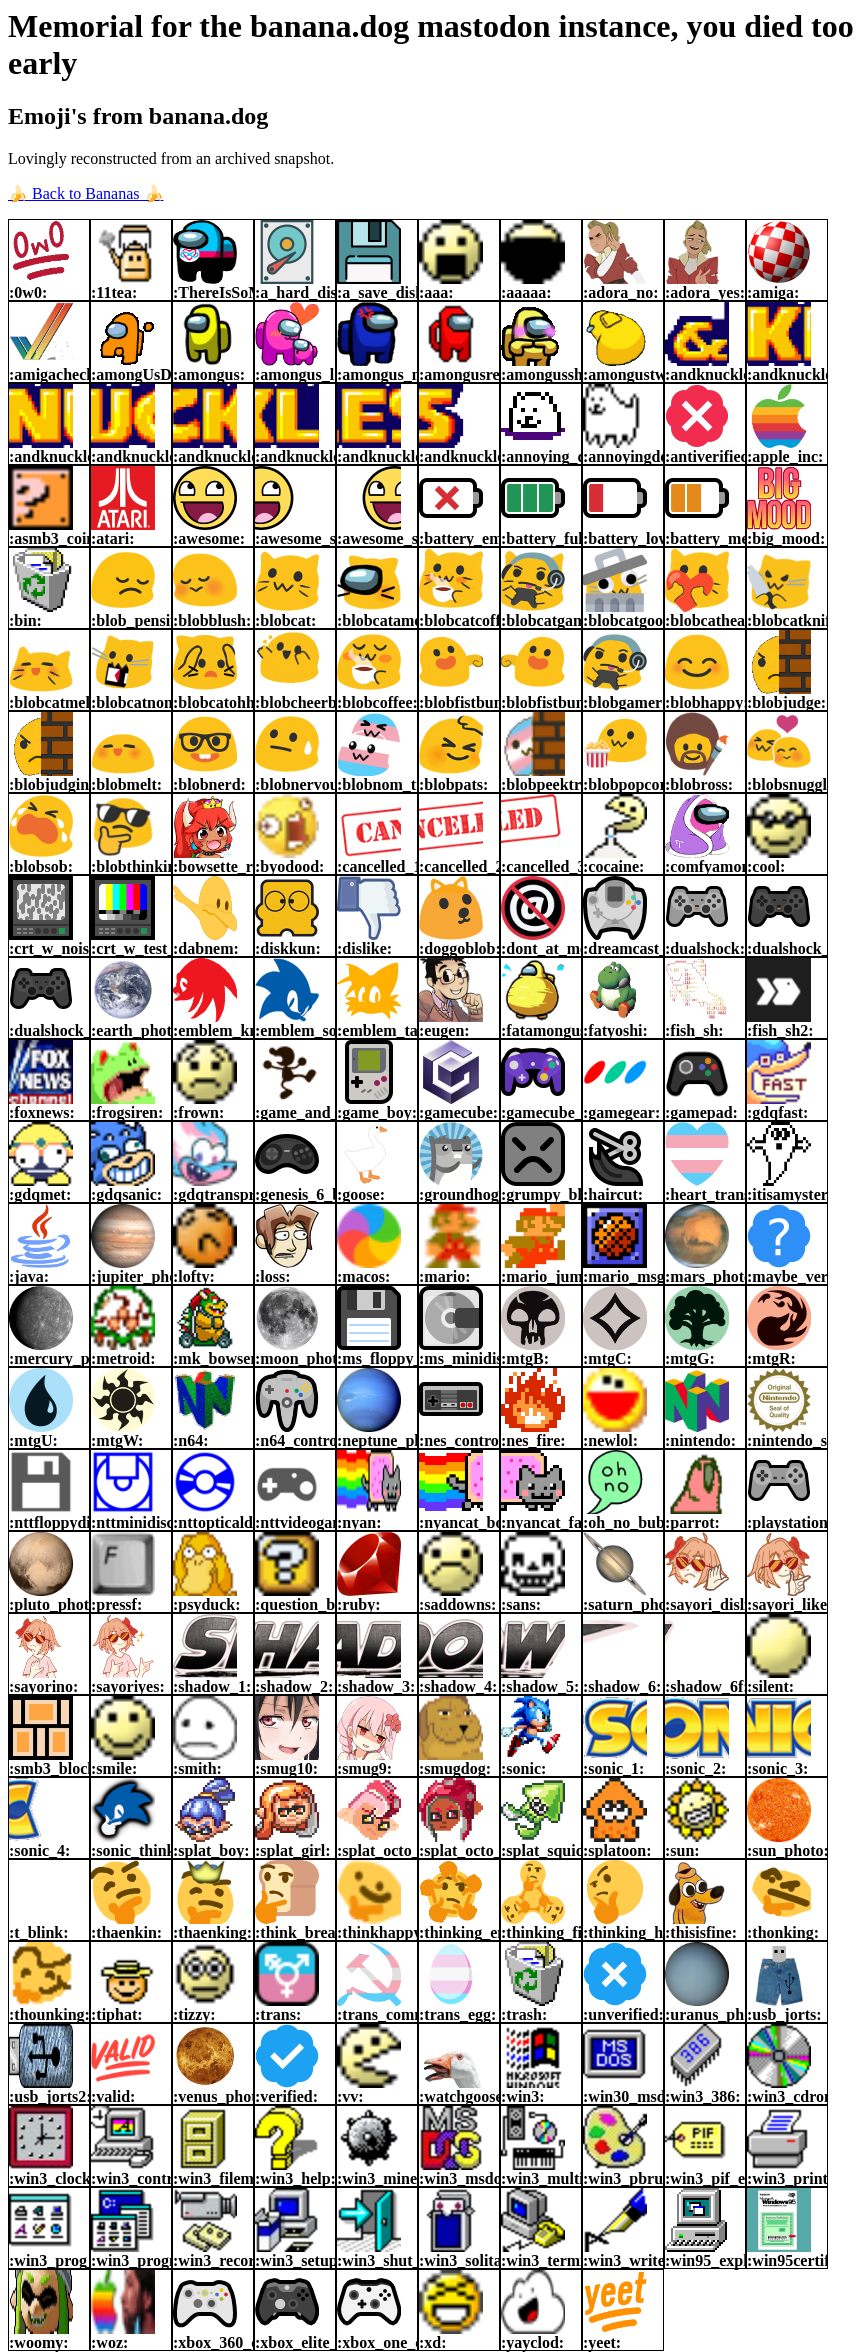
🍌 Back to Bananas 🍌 (86, 193)
